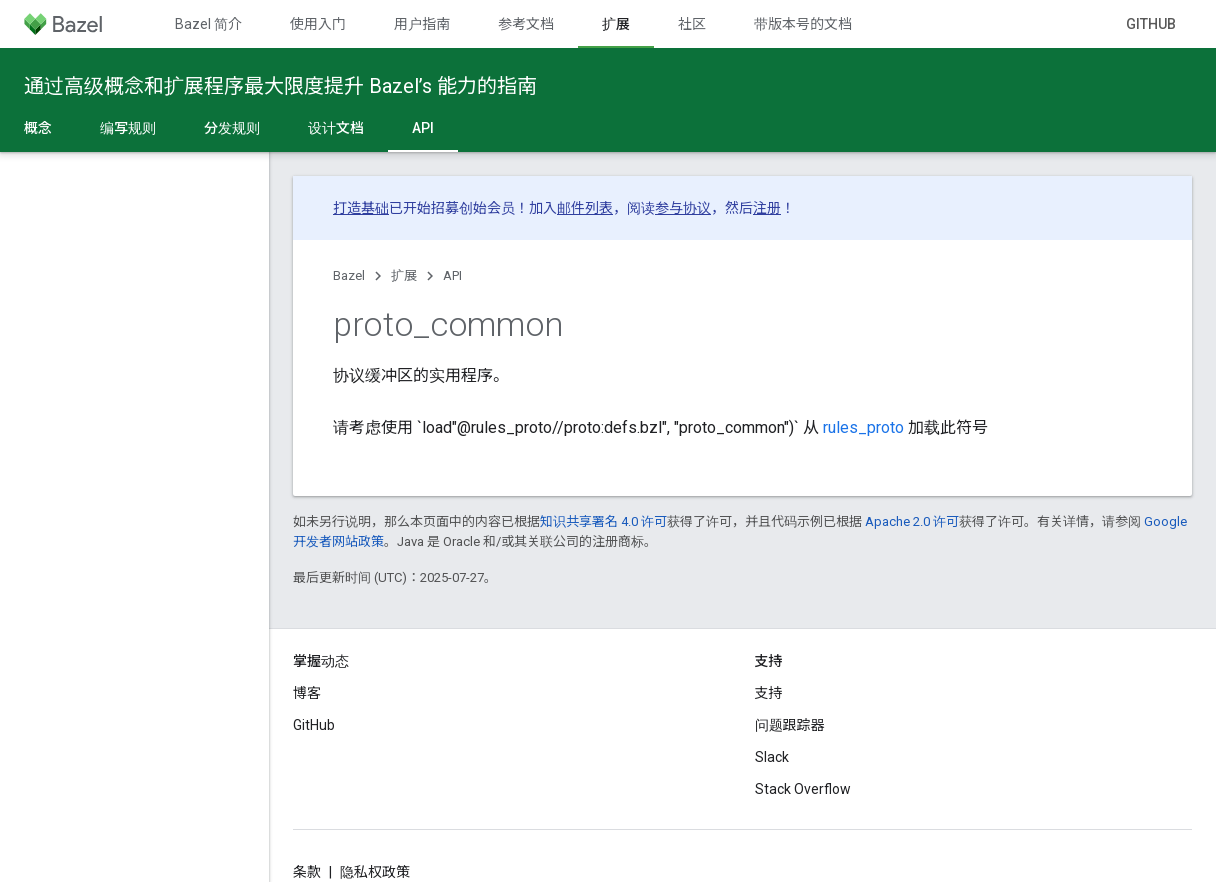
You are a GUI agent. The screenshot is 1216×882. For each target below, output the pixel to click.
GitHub (1151, 24)
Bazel (349, 275)
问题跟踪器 (790, 725)
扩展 (404, 275)
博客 (307, 693)
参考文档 (526, 24)
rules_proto (863, 427)
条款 (307, 872)
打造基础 (361, 208)
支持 (769, 693)
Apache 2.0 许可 (912, 521)
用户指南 (422, 24)
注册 (767, 208)
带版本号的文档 (803, 24)
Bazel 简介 (208, 24)
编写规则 (128, 128)
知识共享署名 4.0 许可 (603, 521)
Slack (772, 757)
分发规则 (232, 128)
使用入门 (318, 24)
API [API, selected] (423, 128)
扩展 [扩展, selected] (616, 24)
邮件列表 (585, 208)
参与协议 (683, 208)
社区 (692, 24)
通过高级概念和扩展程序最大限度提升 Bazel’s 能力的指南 (280, 86)
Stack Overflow (803, 789)
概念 (38, 128)
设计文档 (336, 128)
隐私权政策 (375, 872)
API (452, 275)
